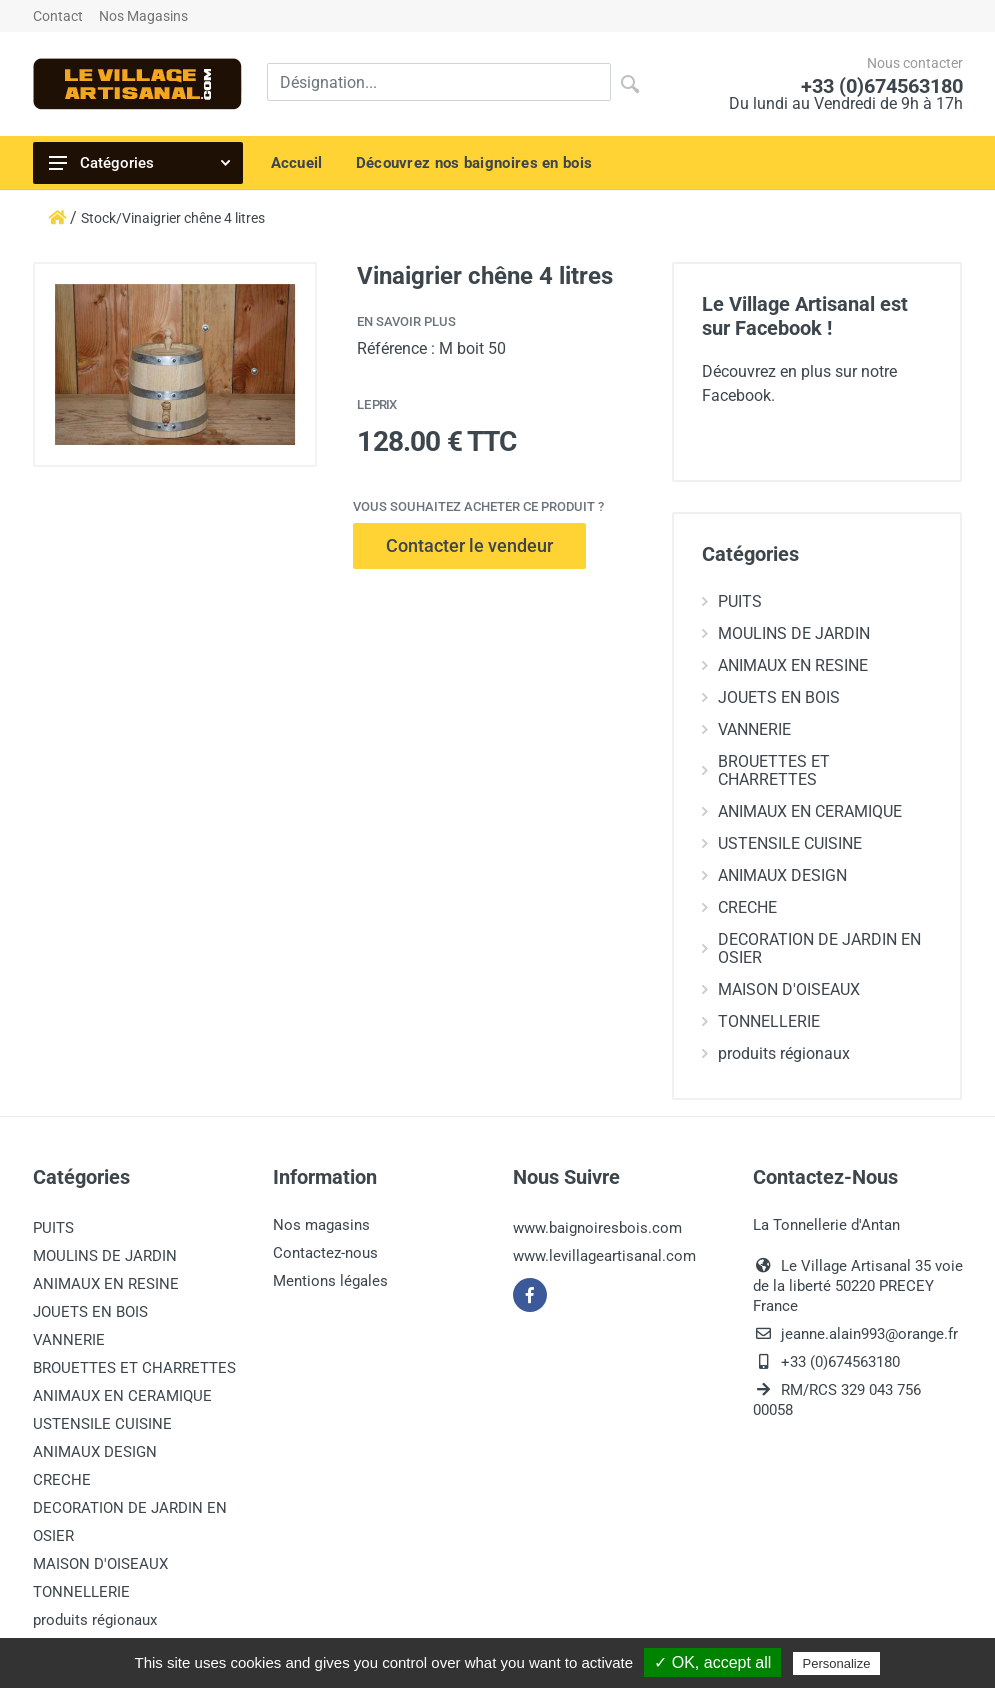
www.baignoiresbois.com (597, 1228)
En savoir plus (406, 321)
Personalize (837, 1663)
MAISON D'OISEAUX (781, 989)
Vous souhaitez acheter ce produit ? (478, 506)
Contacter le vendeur (469, 545)
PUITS (732, 601)
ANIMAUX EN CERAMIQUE (802, 811)
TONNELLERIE (761, 1021)
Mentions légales (330, 1281)
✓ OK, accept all (712, 1662)
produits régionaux (776, 1053)
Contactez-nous (325, 1253)
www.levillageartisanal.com (604, 1256)
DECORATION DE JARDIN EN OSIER (811, 948)
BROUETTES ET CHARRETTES (766, 770)
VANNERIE (746, 729)
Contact (58, 16)
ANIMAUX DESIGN (774, 875)
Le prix (376, 404)
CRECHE (739, 907)
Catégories (139, 163)
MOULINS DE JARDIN (786, 633)
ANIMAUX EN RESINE (785, 665)
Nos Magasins (143, 16)
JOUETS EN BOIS (771, 697)
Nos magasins (321, 1225)
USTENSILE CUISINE (782, 843)
